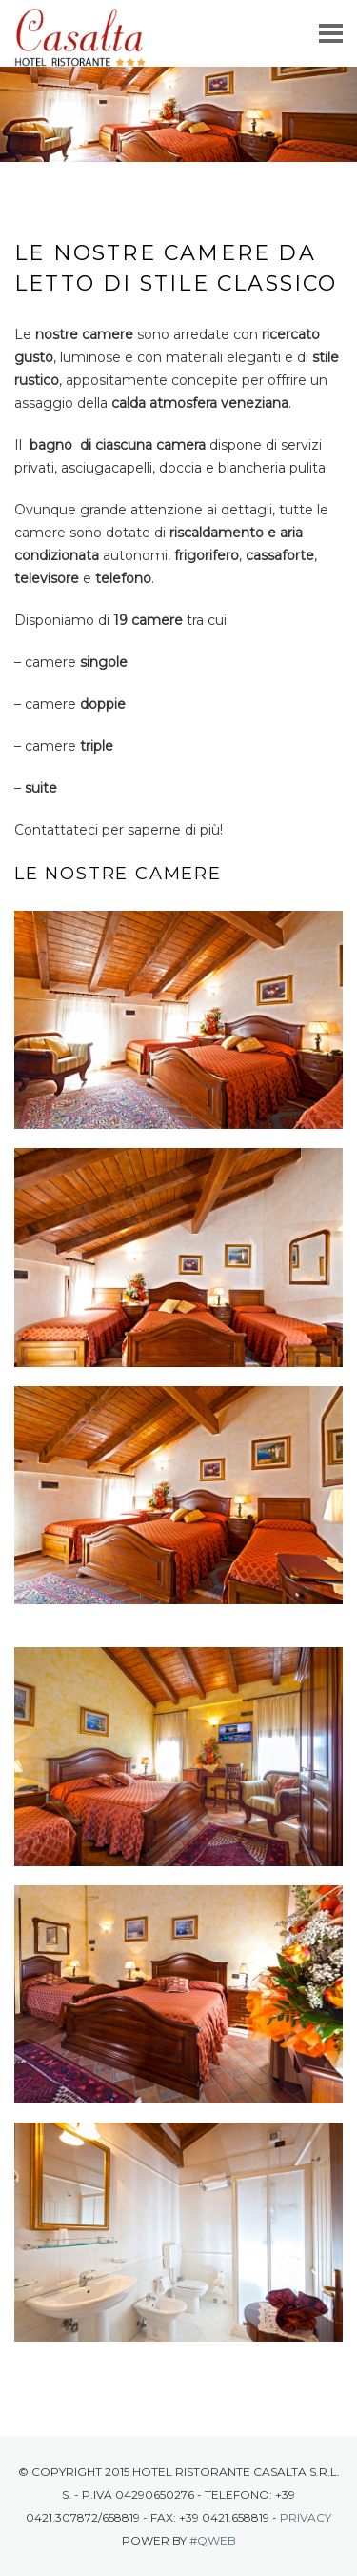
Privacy (305, 2517)
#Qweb (212, 2540)
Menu (331, 36)
